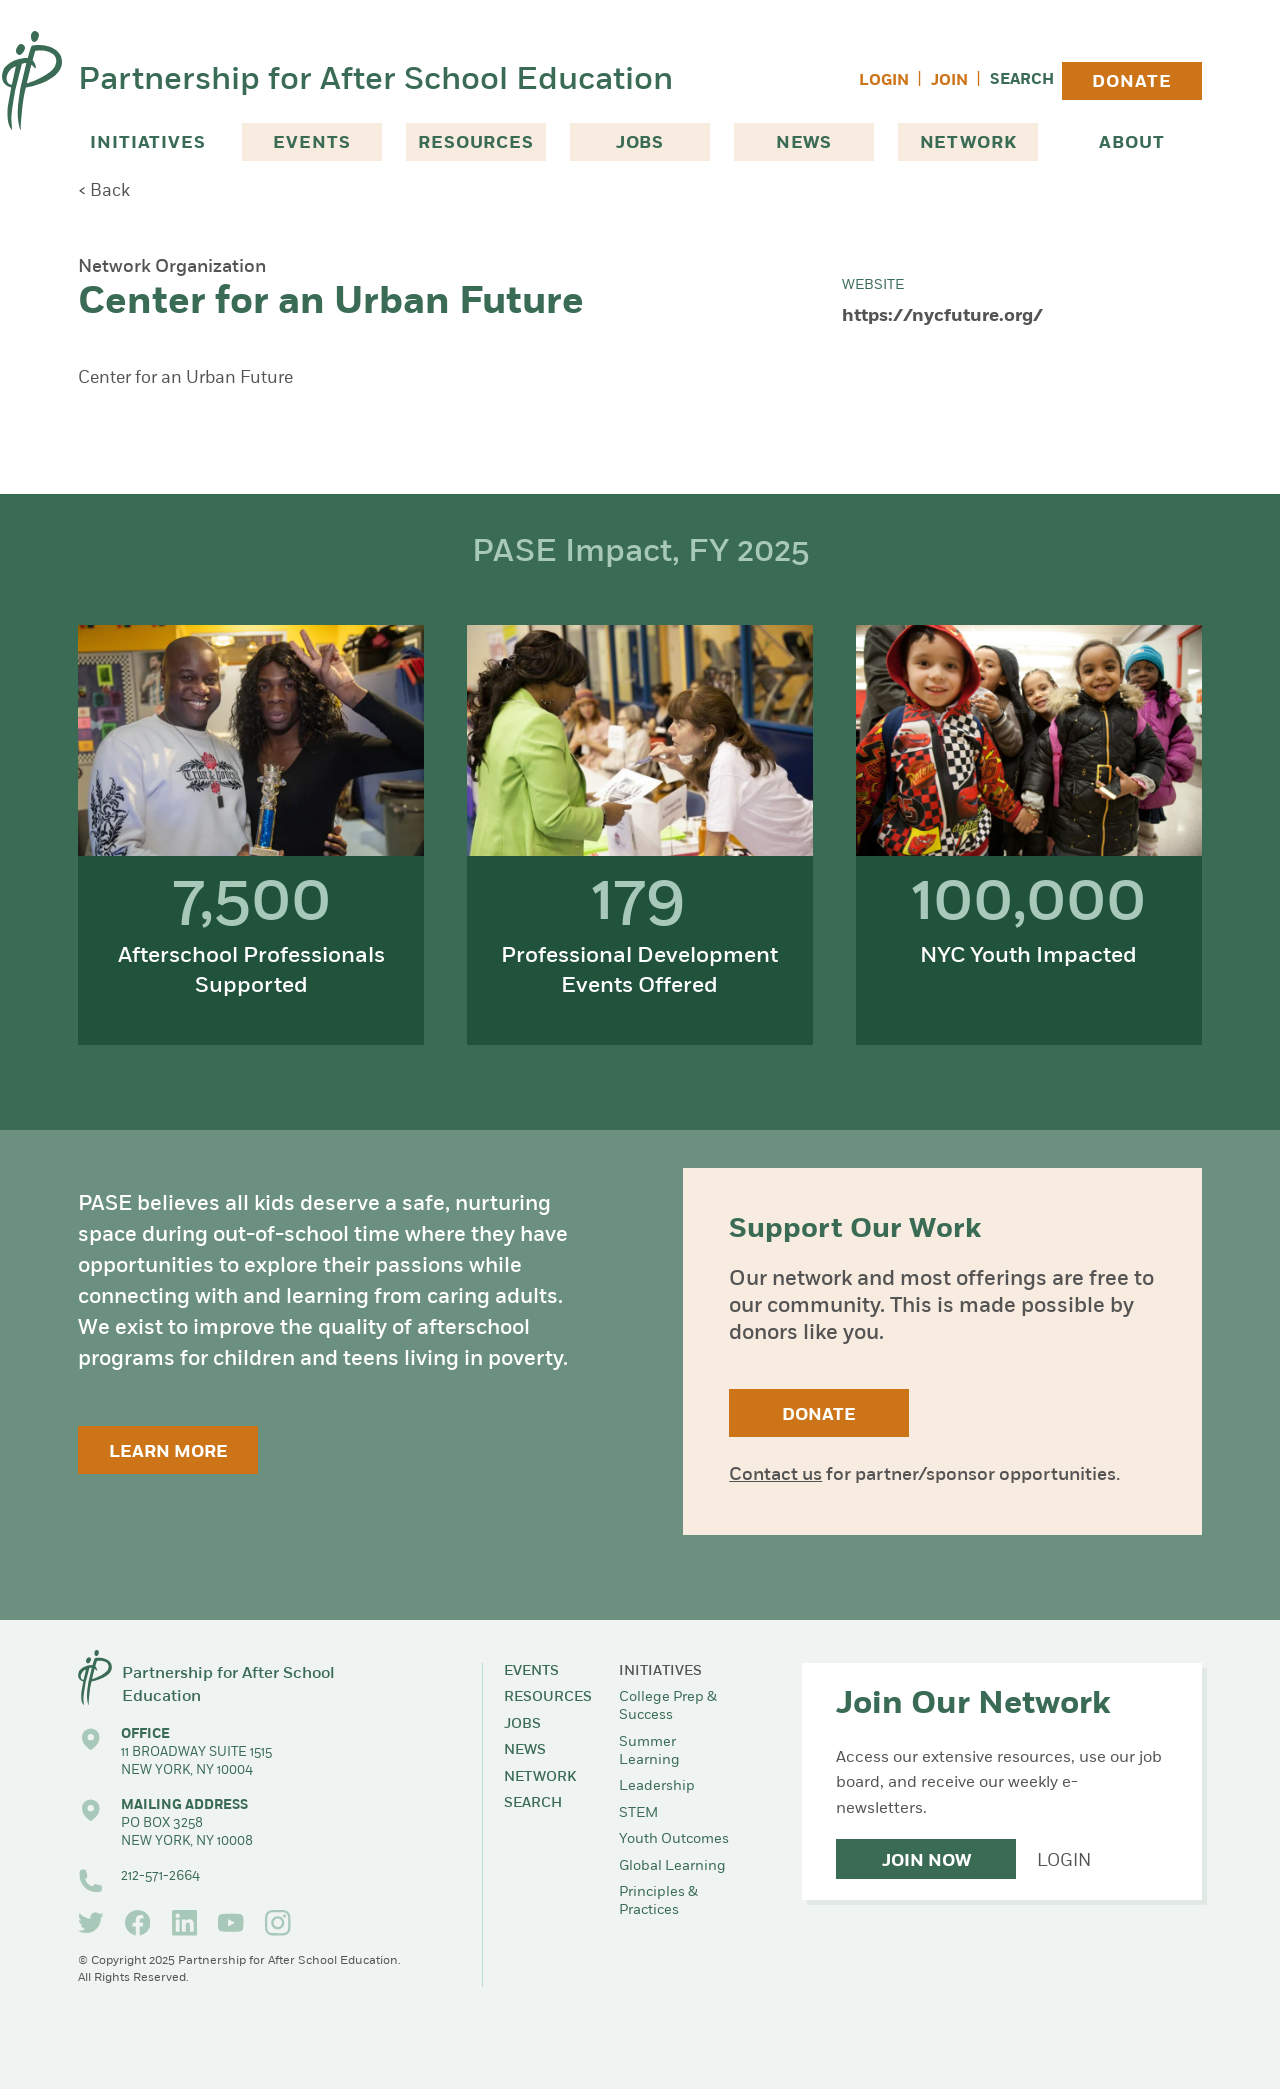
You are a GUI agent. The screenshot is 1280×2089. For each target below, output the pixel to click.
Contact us (775, 1475)
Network (968, 143)
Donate (1131, 82)
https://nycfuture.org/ (942, 316)
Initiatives (147, 143)
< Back (104, 191)
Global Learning (672, 1866)
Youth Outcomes (674, 1839)
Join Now (926, 1861)
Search (1022, 80)
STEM (638, 1813)
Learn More (168, 1452)
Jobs (640, 143)
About (1131, 143)
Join (949, 81)
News (804, 143)
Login (884, 81)
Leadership (657, 1786)
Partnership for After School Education (375, 81)
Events (311, 143)
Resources (476, 143)
